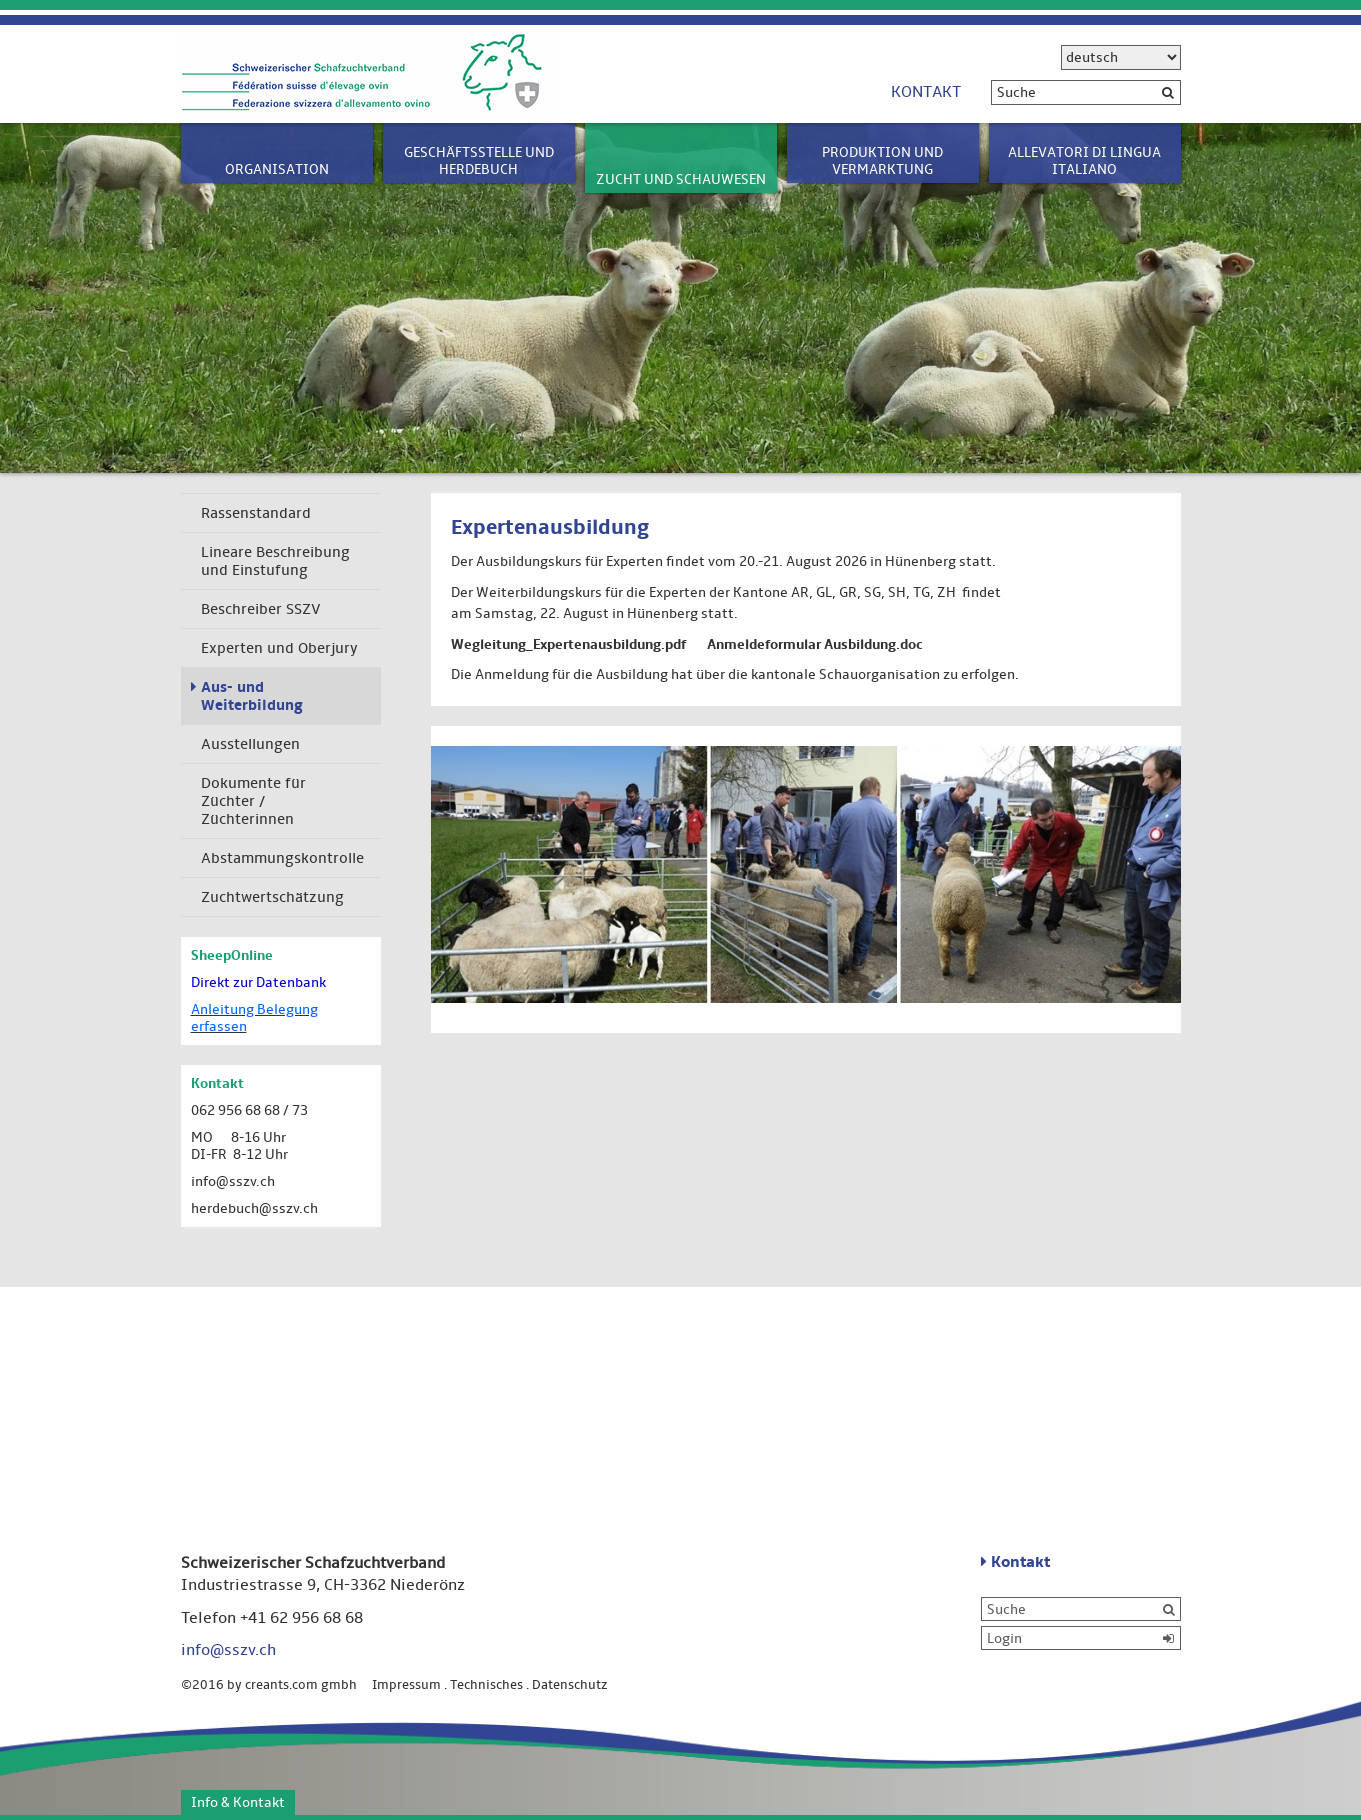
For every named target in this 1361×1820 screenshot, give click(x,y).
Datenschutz (570, 1685)
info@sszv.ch (233, 1181)
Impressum (406, 1685)
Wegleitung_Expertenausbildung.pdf (568, 644)
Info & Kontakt (238, 1802)
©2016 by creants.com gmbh (275, 1685)
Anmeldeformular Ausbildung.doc (815, 644)
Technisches (486, 1685)
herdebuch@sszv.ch (254, 1208)
